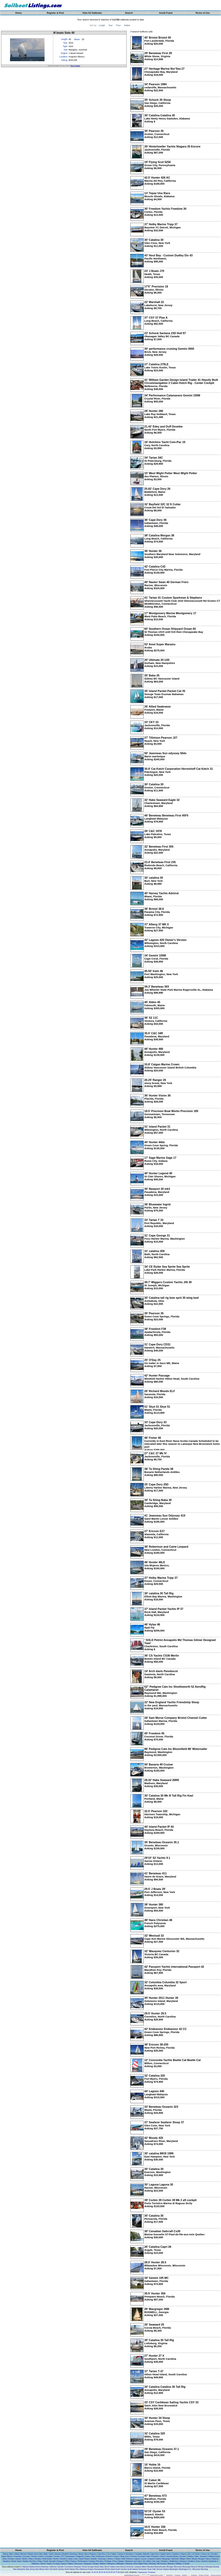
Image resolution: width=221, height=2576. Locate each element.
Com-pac (26, 2556)
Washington (173, 2569)
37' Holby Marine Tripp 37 (155, 229)
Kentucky (129, 2567)
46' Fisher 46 (175, 1443)
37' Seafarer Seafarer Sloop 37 (157, 2127)
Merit (189, 2559)
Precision (99, 2561)
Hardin (24, 2559)
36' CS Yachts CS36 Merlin (154, 1660)
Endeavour (100, 2556)
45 (107, 2572)
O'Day (39, 2561)
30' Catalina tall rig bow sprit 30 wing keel (164, 1303)
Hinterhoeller (47, 2559)
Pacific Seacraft (49, 2561)
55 (112, 2572)
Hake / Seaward (201, 2556)
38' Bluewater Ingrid (150, 1209)
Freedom (155, 2556)
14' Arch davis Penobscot (154, 1676)
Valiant (70, 2564)
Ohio (77, 2569)
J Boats (117, 2559)
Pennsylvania (99, 2569)
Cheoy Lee (205, 2554)
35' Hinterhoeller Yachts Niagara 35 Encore (165, 151)
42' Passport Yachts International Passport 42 (167, 1972)
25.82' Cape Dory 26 (150, 494)
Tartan (49, 2564)
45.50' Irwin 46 (154, 976)
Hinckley (37, 2559)
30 (99, 2572)
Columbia (17, 2556)
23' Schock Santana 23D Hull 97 (158, 338)
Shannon (183, 2561)
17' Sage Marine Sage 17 (153, 1163)
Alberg (5, 2554)
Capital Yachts (165, 2554)
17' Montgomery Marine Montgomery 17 (163, 618)
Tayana (63, 2564)
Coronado (48, 2556)
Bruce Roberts (90, 2554)
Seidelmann (173, 2561)
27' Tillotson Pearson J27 (153, 743)
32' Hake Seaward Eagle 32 (155, 805)
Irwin (76, 2559)
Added (127, 25)
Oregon (91, 2569)
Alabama (25, 2567)
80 (119, 2572)
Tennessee (142, 2569)
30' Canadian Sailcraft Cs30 (167, 2236)
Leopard (151, 2559)
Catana (183, 2554)
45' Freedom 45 (151, 1738)
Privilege (108, 2561)
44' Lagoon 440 (149, 2096)
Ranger (121, 2561)
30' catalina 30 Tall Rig (156, 1598)
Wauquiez (111, 2564)
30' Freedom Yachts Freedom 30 (158, 214)
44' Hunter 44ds (154, 1147)
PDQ (67, 2561)
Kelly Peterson (126, 2559)
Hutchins (63, 2559)
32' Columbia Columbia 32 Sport (158, 1987)
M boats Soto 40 (64, 32)
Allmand (23, 2554)
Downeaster (70, 2556)
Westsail (152, 2564)
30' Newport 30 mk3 (150, 1194)
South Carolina (121, 2569)
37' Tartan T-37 (158, 2376)
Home (18, 13)
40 (104, 2572)
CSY (62, 2556)
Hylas (70, 2559)
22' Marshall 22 (151, 307)
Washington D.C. (185, 2569)
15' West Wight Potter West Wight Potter (163, 478)
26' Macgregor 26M (149, 2314)
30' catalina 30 (146, 883)
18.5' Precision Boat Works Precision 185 (164, 1116)
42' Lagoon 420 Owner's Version (158, 945)
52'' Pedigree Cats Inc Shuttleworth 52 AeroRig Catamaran (168, 1692)
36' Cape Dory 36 (149, 525)
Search (129, 13)
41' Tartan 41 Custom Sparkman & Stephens (175, 603)
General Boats (172, 2556)
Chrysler (214, 2554)
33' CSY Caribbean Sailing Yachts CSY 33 (164, 2407)
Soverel (204, 2561)
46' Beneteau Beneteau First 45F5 (159, 820)
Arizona (38, 2567)
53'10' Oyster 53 (147, 2516)
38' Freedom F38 (150, 1334)
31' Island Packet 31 (154, 1131)
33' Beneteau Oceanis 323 (154, 2112)
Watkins (103, 2564)
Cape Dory (154, 2554)
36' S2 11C (148, 1023)
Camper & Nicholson (125, 2554)
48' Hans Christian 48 (151, 1925)
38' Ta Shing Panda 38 (155, 1474)
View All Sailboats (92, 13)
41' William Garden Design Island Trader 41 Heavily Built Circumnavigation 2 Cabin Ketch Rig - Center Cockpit (174, 385)
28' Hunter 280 (153, 416)
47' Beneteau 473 (148, 2501)
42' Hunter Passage (164, 1380)
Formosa (133, 2556)
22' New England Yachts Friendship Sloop (164, 1707)
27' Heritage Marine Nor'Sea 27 (157, 74)
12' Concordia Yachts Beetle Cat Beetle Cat (165, 2065)
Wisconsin (196, 2569)
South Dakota (132, 2569)
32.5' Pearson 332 (155, 1816)
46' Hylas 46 (147, 1629)
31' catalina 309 (150, 1256)
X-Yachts (186, 2564)
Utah (154, 2569)
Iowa (117, 2567)
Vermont (159, 2569)
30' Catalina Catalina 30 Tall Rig (157, 2392)
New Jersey (30, 2569)
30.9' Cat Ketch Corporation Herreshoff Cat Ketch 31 (171, 774)
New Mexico (40, 2569)
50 (109, 2572)
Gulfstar (190, 2556)
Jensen (110, 2559)
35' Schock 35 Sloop (150, 105)
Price (118, 25)
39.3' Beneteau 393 (171, 991)
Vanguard (87, 2564)
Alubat (30, 2554)
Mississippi (186, 2567)
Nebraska (209, 2567)
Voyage (95, 2564)
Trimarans (151, 2572)
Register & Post (55, 13)
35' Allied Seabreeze (150, 711)
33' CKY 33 (150, 727)
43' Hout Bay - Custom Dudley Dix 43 (161, 260)
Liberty (158, 2559)
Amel (36, 2554)
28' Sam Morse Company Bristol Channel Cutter (168, 1723)
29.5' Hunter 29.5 (153, 2018)
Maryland (150, 2567)
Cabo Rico (101, 2554)
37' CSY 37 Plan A (151, 322)
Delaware (77, 2567)
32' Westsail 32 (167, 1940)
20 (95, 2572)
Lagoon (137, 2559)
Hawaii (96, 2567)
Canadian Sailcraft (142, 2554)
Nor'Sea (33, 2561)
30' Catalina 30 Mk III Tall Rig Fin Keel (161, 1800)
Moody (194, 2559)
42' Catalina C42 (156, 571)
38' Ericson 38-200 (152, 2049)
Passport (60, 2561)
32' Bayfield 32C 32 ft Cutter (155, 509)
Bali (41, 2554)
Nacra (208, 2559)
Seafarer (164, 2561)
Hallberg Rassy (214, 2556)
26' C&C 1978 (150, 836)
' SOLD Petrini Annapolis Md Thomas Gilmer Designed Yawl (173, 1645)
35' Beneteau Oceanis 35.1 (154, 1847)
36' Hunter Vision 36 (150, 1100)
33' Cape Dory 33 (150, 1427)
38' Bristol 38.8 (150, 914)
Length (102, 25)
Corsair (56, 2556)
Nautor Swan (16, 2561)
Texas (149, 2569)
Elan (93, 2556)
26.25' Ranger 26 (151, 1085)
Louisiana (137, 2567)
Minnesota (178, 2567)
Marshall (175, 2559)
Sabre (148, 2561)
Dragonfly (80, 2556)
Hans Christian (8, 2559)
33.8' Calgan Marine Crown (163, 1069)
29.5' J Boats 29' (152, 1894)
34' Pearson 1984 (153, 89)
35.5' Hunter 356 (152, 2298)
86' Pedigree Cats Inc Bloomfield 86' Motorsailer (168, 1754)
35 (102, 2572)
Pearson (73, 2561)
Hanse (18, 2559)
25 (97, 2572)
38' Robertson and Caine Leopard (159, 1552)
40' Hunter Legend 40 (153, 1178)
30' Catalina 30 (150, 245)
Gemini (162, 2556)
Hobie (30, 2559)
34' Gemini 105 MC (149, 2283)
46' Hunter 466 (150, 1054)
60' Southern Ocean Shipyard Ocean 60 (166, 634)
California (52, 2567)
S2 (144, 2561)
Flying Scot (124, 2556)
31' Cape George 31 (157, 1240)
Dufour (87, 2556)
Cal (108, 2554)
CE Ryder (196, 2554)
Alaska (32, 2567)
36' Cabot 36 (149, 2485)
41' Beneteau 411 (153, 1878)
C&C (189, 2554)
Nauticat (215, 2559)
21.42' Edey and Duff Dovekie (156, 431)
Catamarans (142, 2572)
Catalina (175, 2554)
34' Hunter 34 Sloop (150, 2423)
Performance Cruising (86, 2561)
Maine (144, 2567)
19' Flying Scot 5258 (152, 167)
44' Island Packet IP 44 (152, 1832)
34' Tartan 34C (150, 462)
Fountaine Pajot (144, 2556)
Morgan (201, 2559)
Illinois (106, 2567)
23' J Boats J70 (147, 276)
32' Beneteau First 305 (151, 851)
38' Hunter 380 (150, 1909)
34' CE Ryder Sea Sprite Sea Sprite (160, 1271)
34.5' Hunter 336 (153, 2532)
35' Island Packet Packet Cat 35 (157, 696)
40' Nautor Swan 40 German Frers (159, 587)
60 (114, 2572)
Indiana (113, 2567)
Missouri (194, 2567)
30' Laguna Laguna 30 (151, 2189)
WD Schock (161, 2564)
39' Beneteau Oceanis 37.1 (154, 2454)
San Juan (156, 2561)
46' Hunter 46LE (149, 1567)
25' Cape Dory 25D (158, 1489)
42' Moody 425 (154, 2143)
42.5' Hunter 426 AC (153, 182)
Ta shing (56, 2564)
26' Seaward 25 (150, 2329)
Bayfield (65, 2554)
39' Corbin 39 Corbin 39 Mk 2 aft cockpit (163, 2205)
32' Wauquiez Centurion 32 (154, 1956)
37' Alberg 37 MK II (151, 929)
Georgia (90, 2567)
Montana (201, 2567)
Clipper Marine (6, 2556)
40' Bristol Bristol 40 (152, 42)
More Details (75, 66)
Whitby (178, 2564)
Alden (11, 2554)
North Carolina (58, 2569)
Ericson (109, 2556)
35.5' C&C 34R (149, 1038)
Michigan (169, 2567)
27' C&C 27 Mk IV (150, 1458)
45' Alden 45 (147, 1007)
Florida (84, 2567)
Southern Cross (194, 2561)
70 (116, 2572)
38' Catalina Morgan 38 (152, 540)
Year (110, 25)
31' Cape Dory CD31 (152, 1349)
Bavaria (58, 2554)
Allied (17, 2554)
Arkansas (45, 2567)
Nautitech (6, 2561)
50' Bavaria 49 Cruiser (152, 1769)
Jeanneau (102, 2559)
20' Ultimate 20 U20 (152, 665)
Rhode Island (110, 2569)
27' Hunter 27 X (153, 2361)
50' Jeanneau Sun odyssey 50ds (158, 758)
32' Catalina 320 (149, 2080)
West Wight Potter (141, 2564)
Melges (182, 2559)
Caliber (113, 2554)
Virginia (166, 2569)
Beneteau (73, 2554)
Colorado (60, 2567)
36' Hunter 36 (165, 556)
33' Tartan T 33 (152, 1225)
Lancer (144, 2559)
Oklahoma (83, 2569)
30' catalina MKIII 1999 (152, 2158)
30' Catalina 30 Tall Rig (152, 2345)
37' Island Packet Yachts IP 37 (156, 1614)
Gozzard (182, 2556)
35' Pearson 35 (149, 136)
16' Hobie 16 (150, 2469)
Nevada (216, 2567)
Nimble (25, 2561)
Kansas (123, 2567)
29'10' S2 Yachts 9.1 (150, 1863)
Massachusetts (160, 2567)
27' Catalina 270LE (153, 369)
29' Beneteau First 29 (151, 58)
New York (48, 2569)
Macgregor (166, 2559)
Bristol (81, 2554)
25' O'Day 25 (154, 1365)
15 (92, 2572)
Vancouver (78, 2564)
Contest (34, 2556)
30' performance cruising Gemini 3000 (162, 354)
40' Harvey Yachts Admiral (154, 898)
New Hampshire (19, 2569)
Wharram (171, 2564)
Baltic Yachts (49, 2554)
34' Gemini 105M (149, 960)
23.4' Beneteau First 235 (153, 867)
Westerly (129, 2564)
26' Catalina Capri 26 (150, 2252)
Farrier (115, 2556)
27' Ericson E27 (149, 1536)
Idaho (102, 2567)
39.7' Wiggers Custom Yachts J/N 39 (161, 1287)
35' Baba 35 (154, 680)
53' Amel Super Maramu (152, 649)
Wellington (120, 2564)
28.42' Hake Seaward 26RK (154, 1785)
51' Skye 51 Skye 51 (150, 1412)
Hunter (56, 2559)
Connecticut (68, 2567)
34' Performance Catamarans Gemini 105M (165, 400)
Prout (115, 2561)
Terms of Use (202, 13)
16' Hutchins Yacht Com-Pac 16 (157, 447)
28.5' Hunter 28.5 (157, 2267)
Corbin (40, 2556)
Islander (94, 2559)
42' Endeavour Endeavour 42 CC (158, 2034)
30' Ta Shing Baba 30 (151, 1505)
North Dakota (70, 2569)
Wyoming (204, 2569)
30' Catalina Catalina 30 (160, 120)
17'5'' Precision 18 (149, 291)
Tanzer (42, 2564)
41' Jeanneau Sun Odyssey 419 (157, 1520)
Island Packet (84, 2559)
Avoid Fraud (165, 13)
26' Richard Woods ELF (152, 1396)
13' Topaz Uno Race (152, 198)
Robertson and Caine (133, 2561)
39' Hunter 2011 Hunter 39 (154, 2003)
